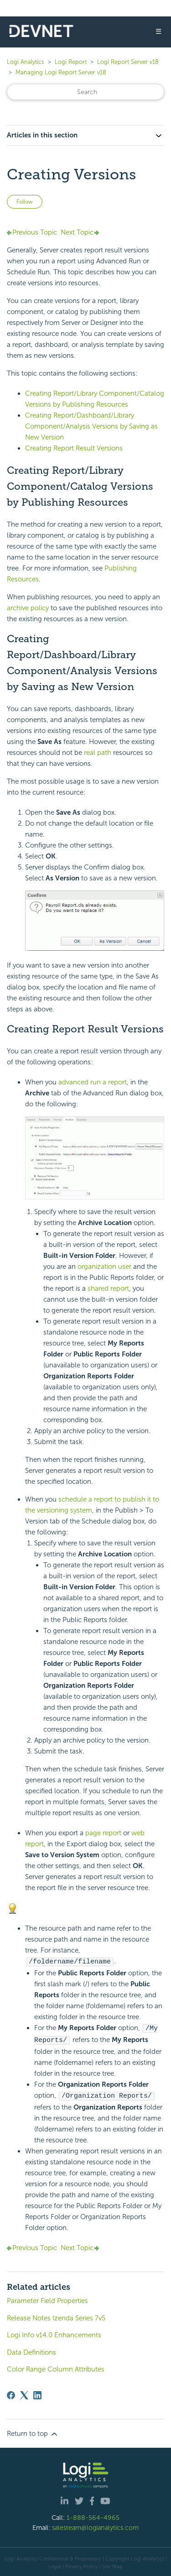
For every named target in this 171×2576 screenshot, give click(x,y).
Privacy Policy (81, 2564)
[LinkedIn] (37, 2393)
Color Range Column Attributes (55, 2367)
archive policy (28, 608)
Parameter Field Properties (47, 2299)
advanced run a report (92, 1082)
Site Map (112, 2564)
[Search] (85, 92)
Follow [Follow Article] (24, 202)
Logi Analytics (25, 61)
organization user (104, 1266)
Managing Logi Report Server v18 (61, 72)
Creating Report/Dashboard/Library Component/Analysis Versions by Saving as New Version (91, 426)
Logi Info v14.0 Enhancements (54, 2333)
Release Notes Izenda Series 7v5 (56, 2316)
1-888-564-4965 (93, 2516)
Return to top (33, 2432)
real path (97, 753)
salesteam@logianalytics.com (95, 2526)
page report (103, 1833)
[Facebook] (11, 2393)
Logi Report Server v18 (128, 61)
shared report (108, 1288)
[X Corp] (24, 2393)
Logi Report (71, 61)
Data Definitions (31, 2350)
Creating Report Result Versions (74, 448)
